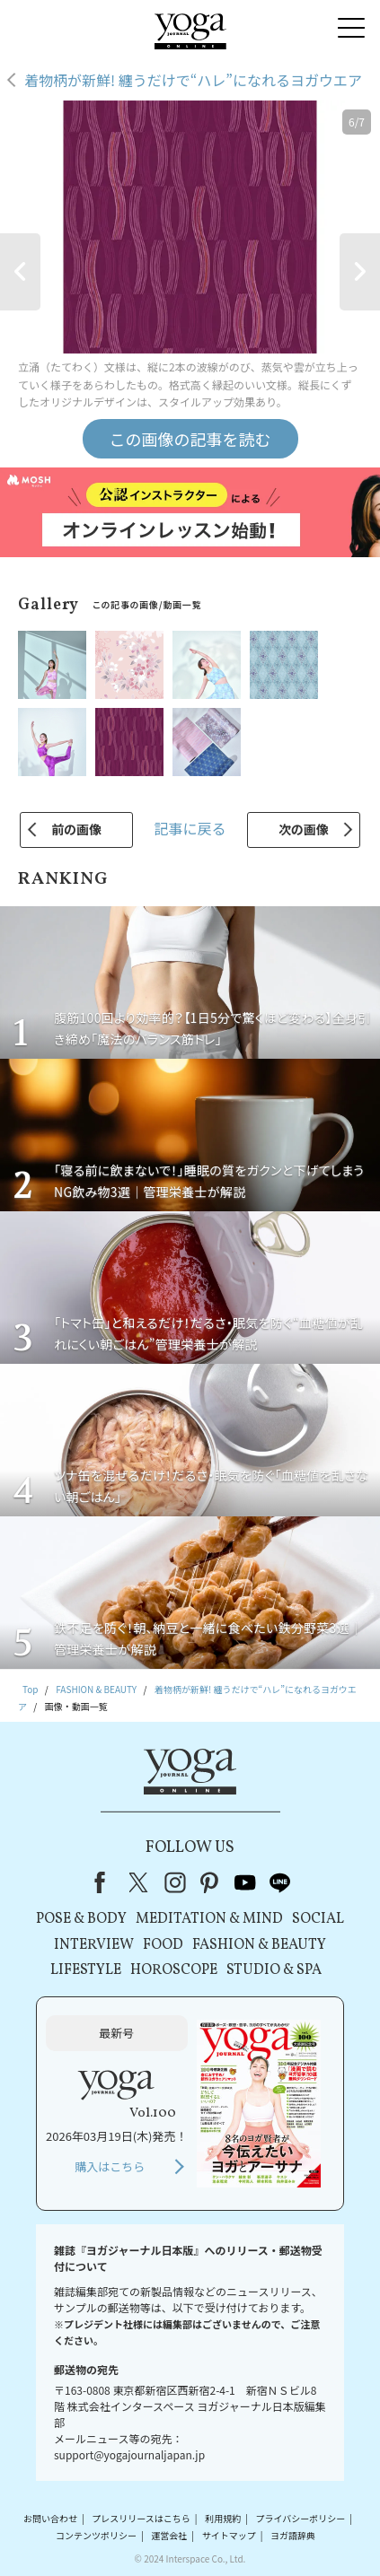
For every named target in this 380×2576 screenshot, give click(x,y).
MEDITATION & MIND (209, 1919)
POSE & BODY (81, 1919)
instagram (175, 1882)
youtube (245, 1882)
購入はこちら (110, 2166)
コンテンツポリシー (96, 2535)
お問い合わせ (50, 2518)
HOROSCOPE (173, 1970)
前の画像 (76, 829)
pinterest (210, 1882)
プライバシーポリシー (300, 2518)
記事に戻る (189, 828)
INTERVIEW (94, 1945)
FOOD (163, 1945)
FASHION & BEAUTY (259, 1945)
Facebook (105, 1882)
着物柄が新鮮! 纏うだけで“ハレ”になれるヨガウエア (193, 80)
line (280, 1882)
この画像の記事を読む (190, 438)
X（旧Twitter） (140, 1882)
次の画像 (303, 829)
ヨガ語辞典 (292, 2535)
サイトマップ (229, 2535)
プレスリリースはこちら (141, 2518)
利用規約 (223, 2518)
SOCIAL (318, 1919)
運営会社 (169, 2535)
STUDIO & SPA (274, 1970)
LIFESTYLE (85, 1970)
